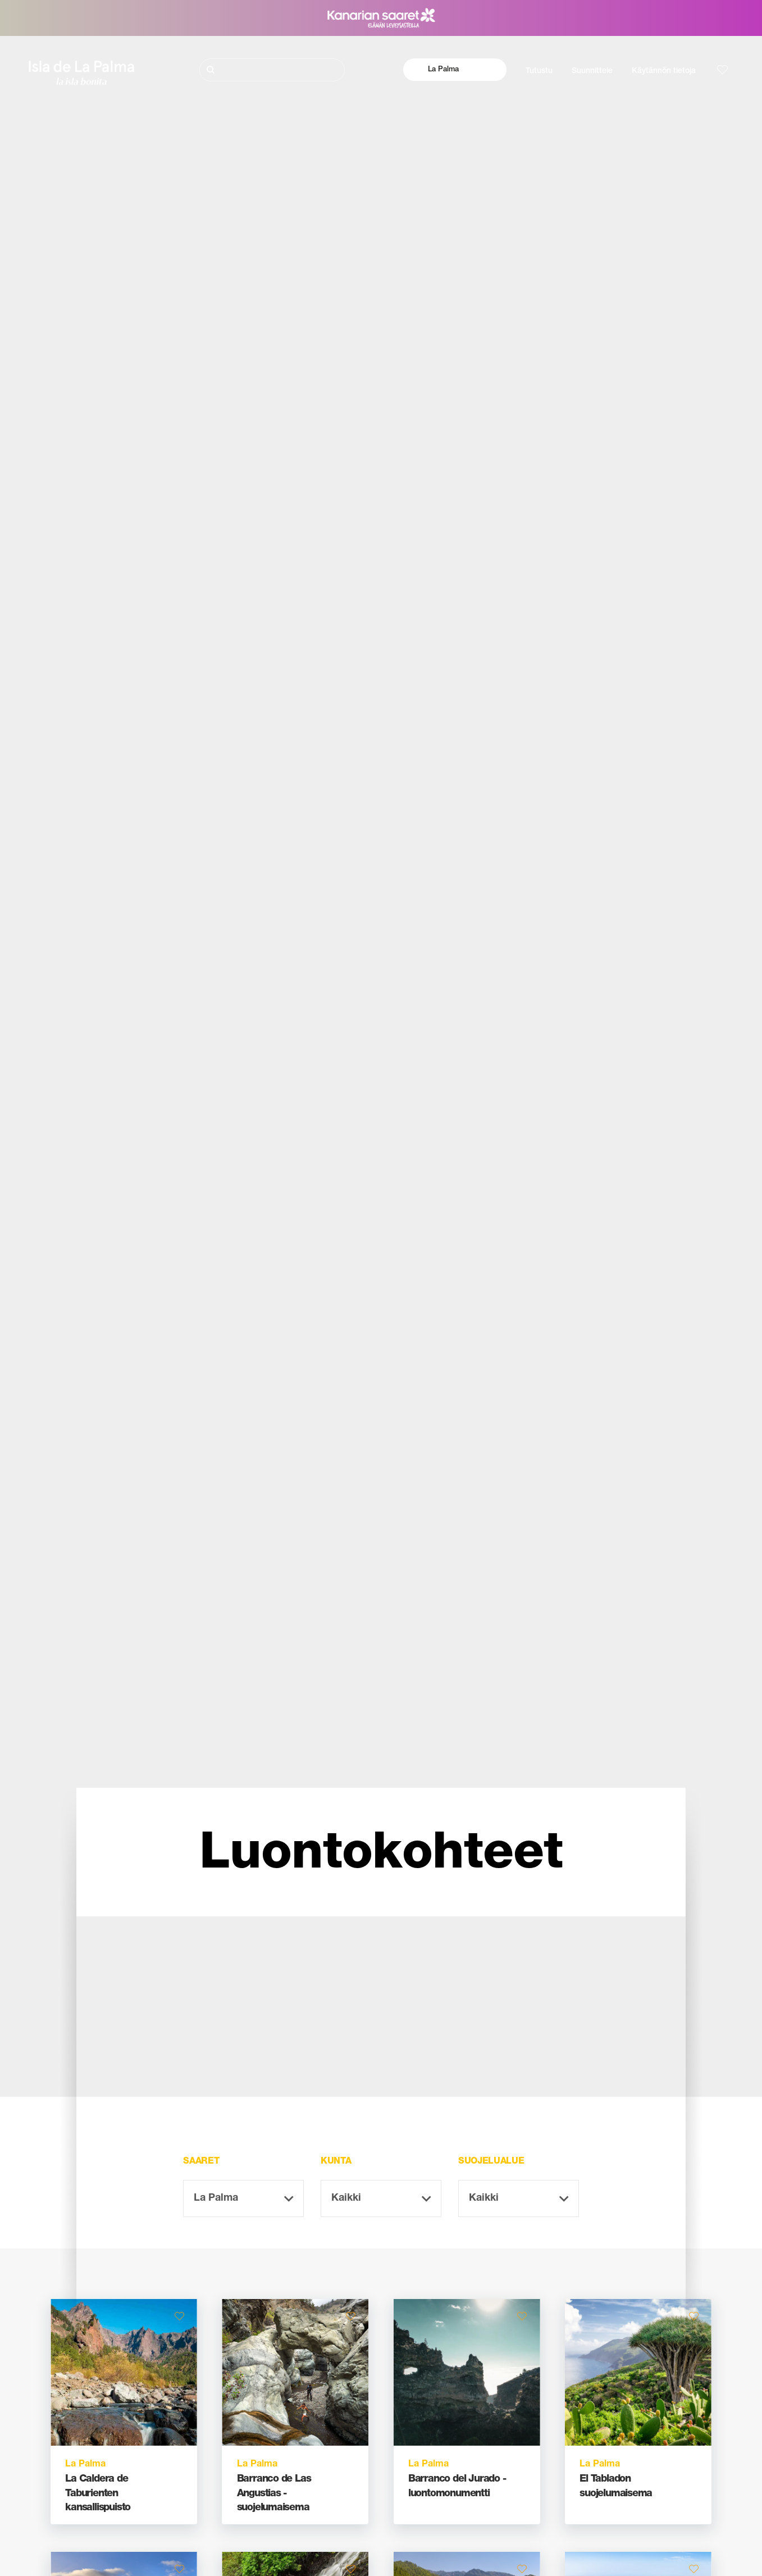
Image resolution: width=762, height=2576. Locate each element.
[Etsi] (272, 69)
